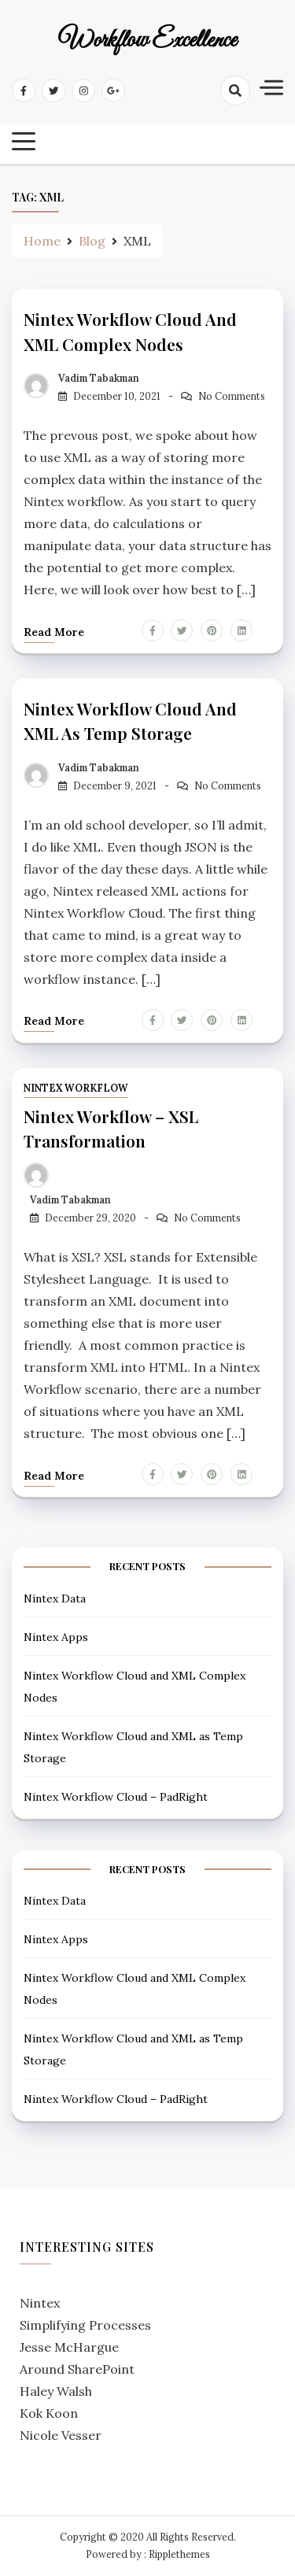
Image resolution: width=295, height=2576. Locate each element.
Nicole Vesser (60, 2435)
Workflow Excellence (147, 41)
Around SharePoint (77, 2369)
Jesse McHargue (69, 2347)
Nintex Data (55, 1598)
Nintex (40, 2303)
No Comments (231, 396)
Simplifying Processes (85, 2325)
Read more (54, 632)
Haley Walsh (56, 2391)
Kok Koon (49, 2413)
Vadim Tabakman (98, 378)
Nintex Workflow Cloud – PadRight (116, 1797)
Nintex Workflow (76, 1088)
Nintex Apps (56, 1637)
